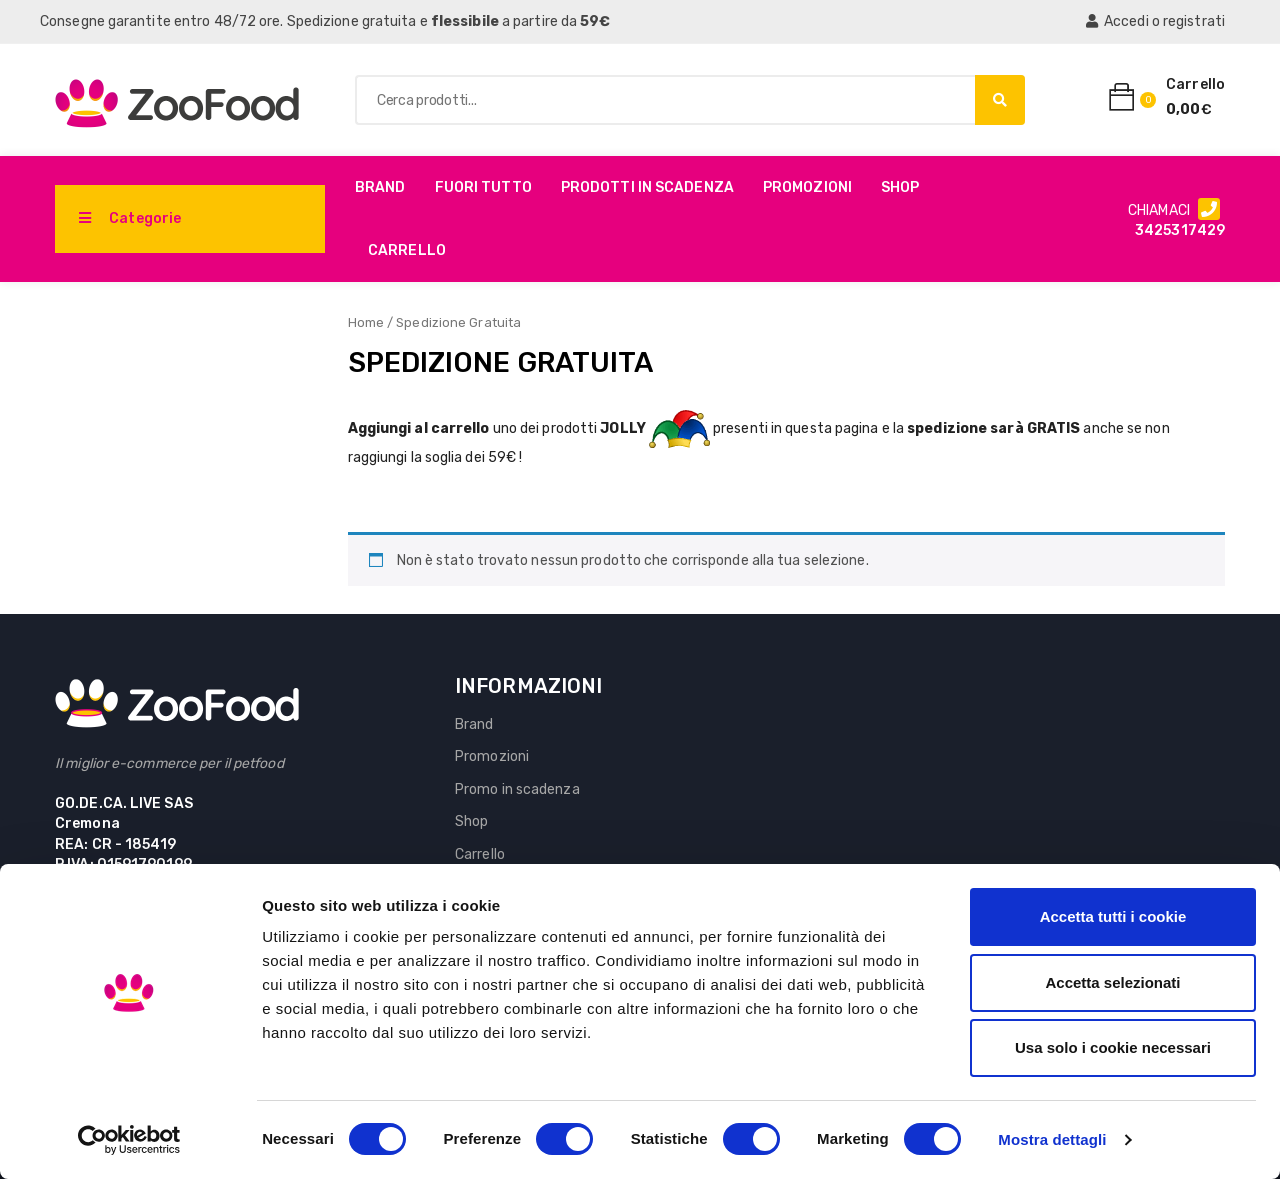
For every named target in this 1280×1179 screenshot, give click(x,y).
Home (366, 322)
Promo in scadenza (517, 789)
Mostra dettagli (1052, 1139)
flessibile (465, 21)
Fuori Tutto (483, 187)
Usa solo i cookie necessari (1113, 1047)
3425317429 (1180, 230)
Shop (900, 187)
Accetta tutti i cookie (1113, 916)
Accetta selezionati (1112, 982)
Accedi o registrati (1155, 21)
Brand (380, 187)
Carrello (407, 250)
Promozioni (807, 187)
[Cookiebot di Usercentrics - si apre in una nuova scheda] (129, 1140)
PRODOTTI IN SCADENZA (647, 187)
